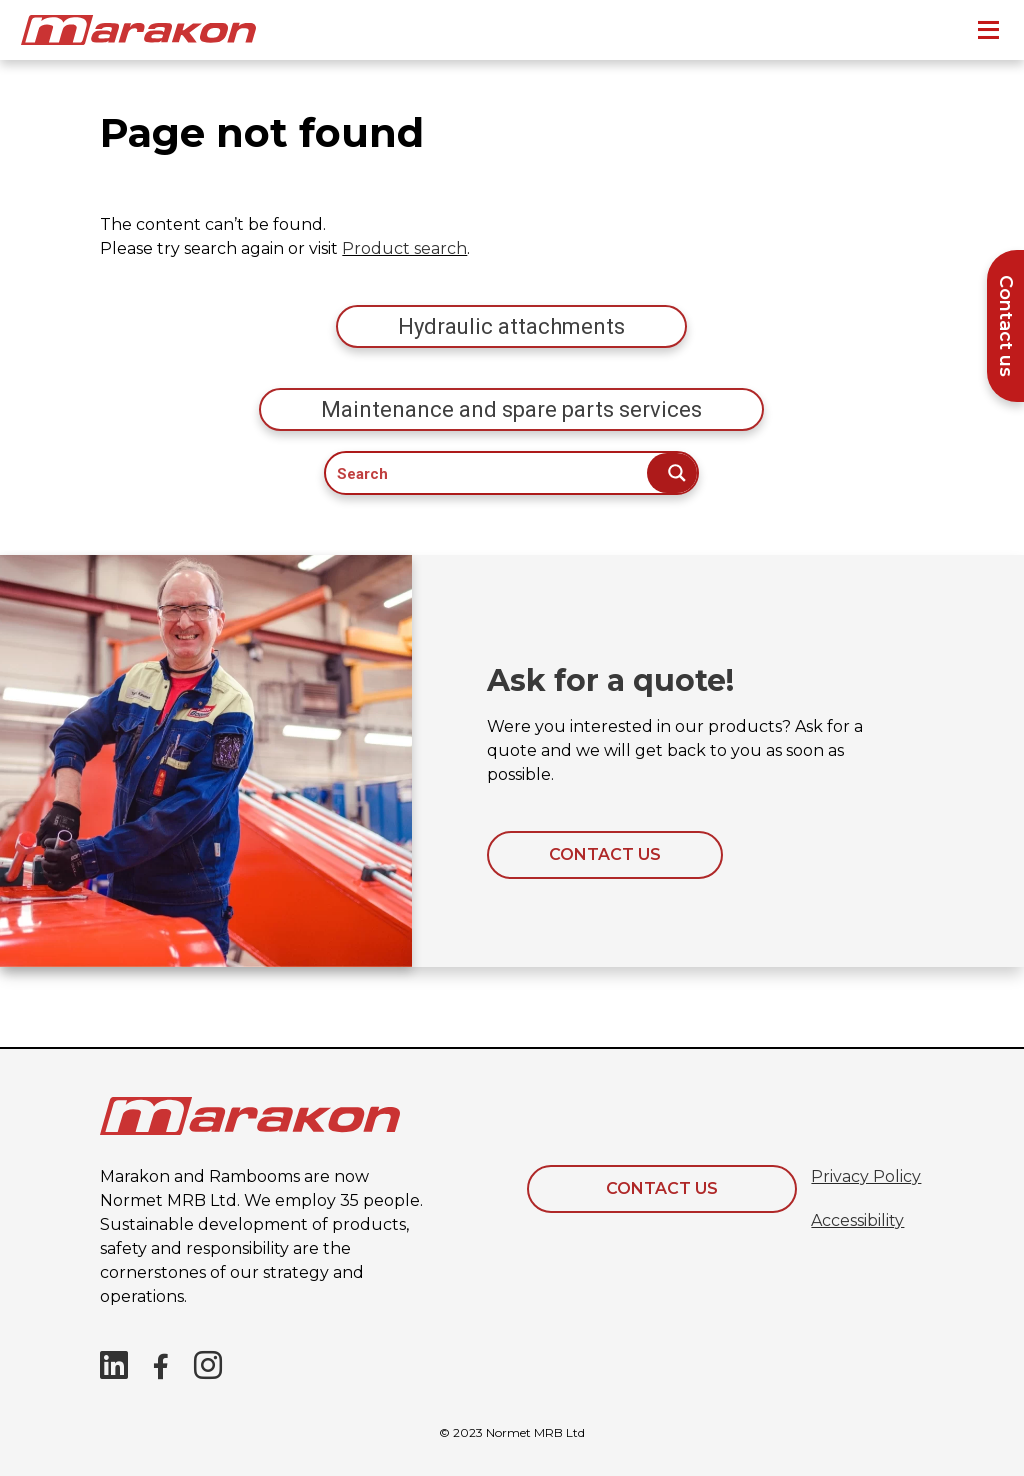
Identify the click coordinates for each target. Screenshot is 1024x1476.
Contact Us (662, 1188)
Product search (404, 248)
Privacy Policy (866, 1176)
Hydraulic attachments (511, 326)
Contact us (605, 854)
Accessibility (857, 1220)
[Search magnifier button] (672, 473)
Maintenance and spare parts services (511, 409)
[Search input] (487, 473)
